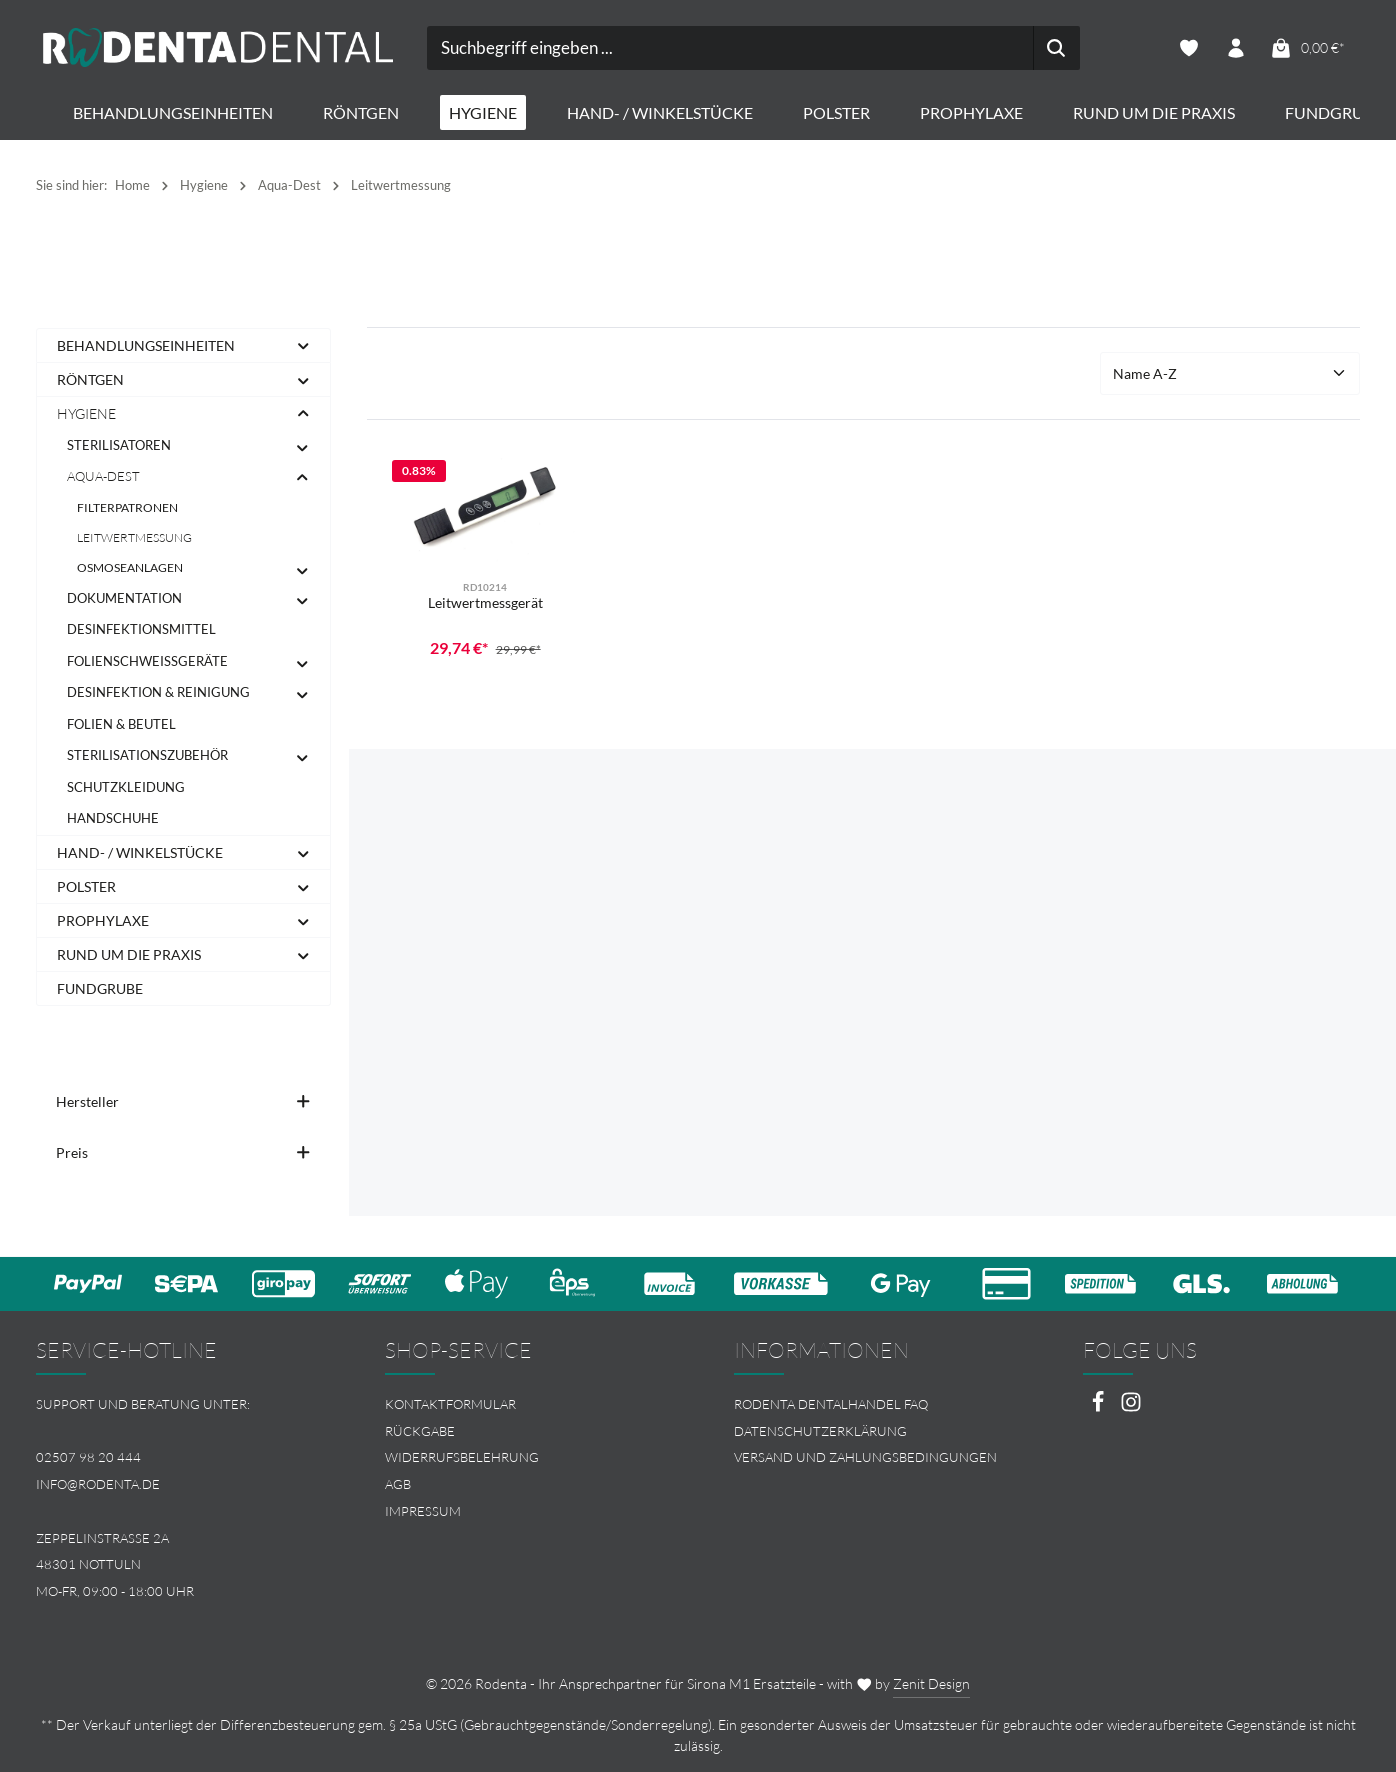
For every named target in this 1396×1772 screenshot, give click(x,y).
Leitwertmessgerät (485, 603)
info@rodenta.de (98, 1484)
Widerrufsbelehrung (462, 1457)
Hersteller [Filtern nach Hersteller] (183, 1102)
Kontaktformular (450, 1404)
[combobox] (674, 48)
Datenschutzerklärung (820, 1431)
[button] (303, 346)
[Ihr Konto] (1235, 48)
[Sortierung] (1230, 374)
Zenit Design (931, 1683)
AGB (398, 1484)
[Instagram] (1131, 1407)
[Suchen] (1001, 48)
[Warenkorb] (1307, 48)
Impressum (423, 1511)
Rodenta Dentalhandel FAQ (831, 1404)
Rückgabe (420, 1431)
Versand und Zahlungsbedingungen (865, 1457)
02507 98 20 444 (88, 1457)
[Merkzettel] (1188, 48)
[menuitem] (523, 1404)
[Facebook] (1099, 1407)
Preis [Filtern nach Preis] (183, 1153)
